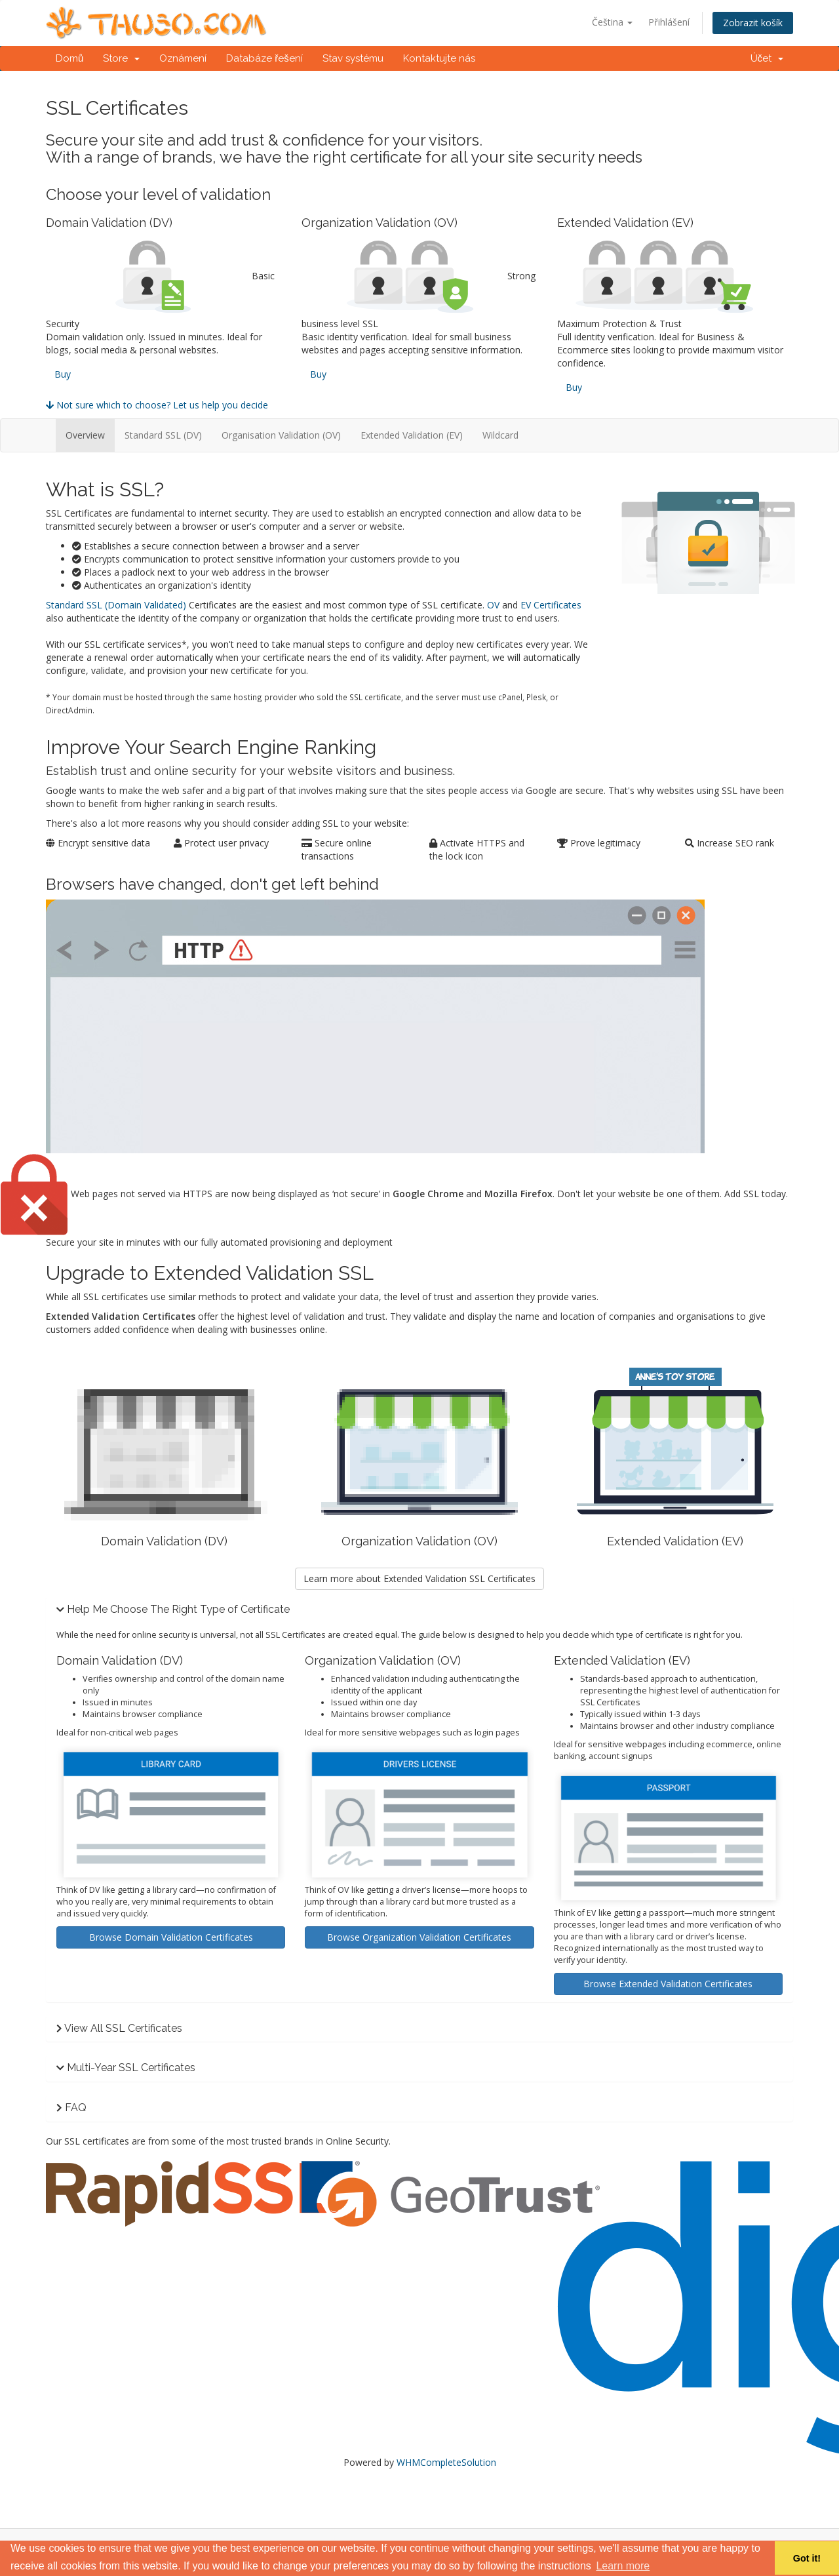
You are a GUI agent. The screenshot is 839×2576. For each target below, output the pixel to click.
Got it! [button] (807, 2558)
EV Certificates (550, 605)
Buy (62, 374)
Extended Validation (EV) (412, 435)
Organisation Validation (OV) (281, 435)
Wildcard (500, 435)
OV (493, 605)
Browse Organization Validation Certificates (419, 1937)
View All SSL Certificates (123, 2028)
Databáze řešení (264, 58)
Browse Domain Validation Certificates (171, 1937)
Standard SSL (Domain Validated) (116, 605)
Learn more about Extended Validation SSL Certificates (419, 1578)
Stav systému (352, 58)
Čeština (612, 22)
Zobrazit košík (753, 22)
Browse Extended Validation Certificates (667, 1983)
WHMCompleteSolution (446, 2462)
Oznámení (182, 58)
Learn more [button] (623, 2565)
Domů (69, 58)
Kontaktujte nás (439, 58)
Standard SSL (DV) (163, 435)
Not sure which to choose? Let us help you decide (157, 405)
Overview (85, 435)
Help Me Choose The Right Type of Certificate (178, 1609)
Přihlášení (669, 22)
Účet (767, 58)
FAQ (76, 2107)
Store (121, 58)
